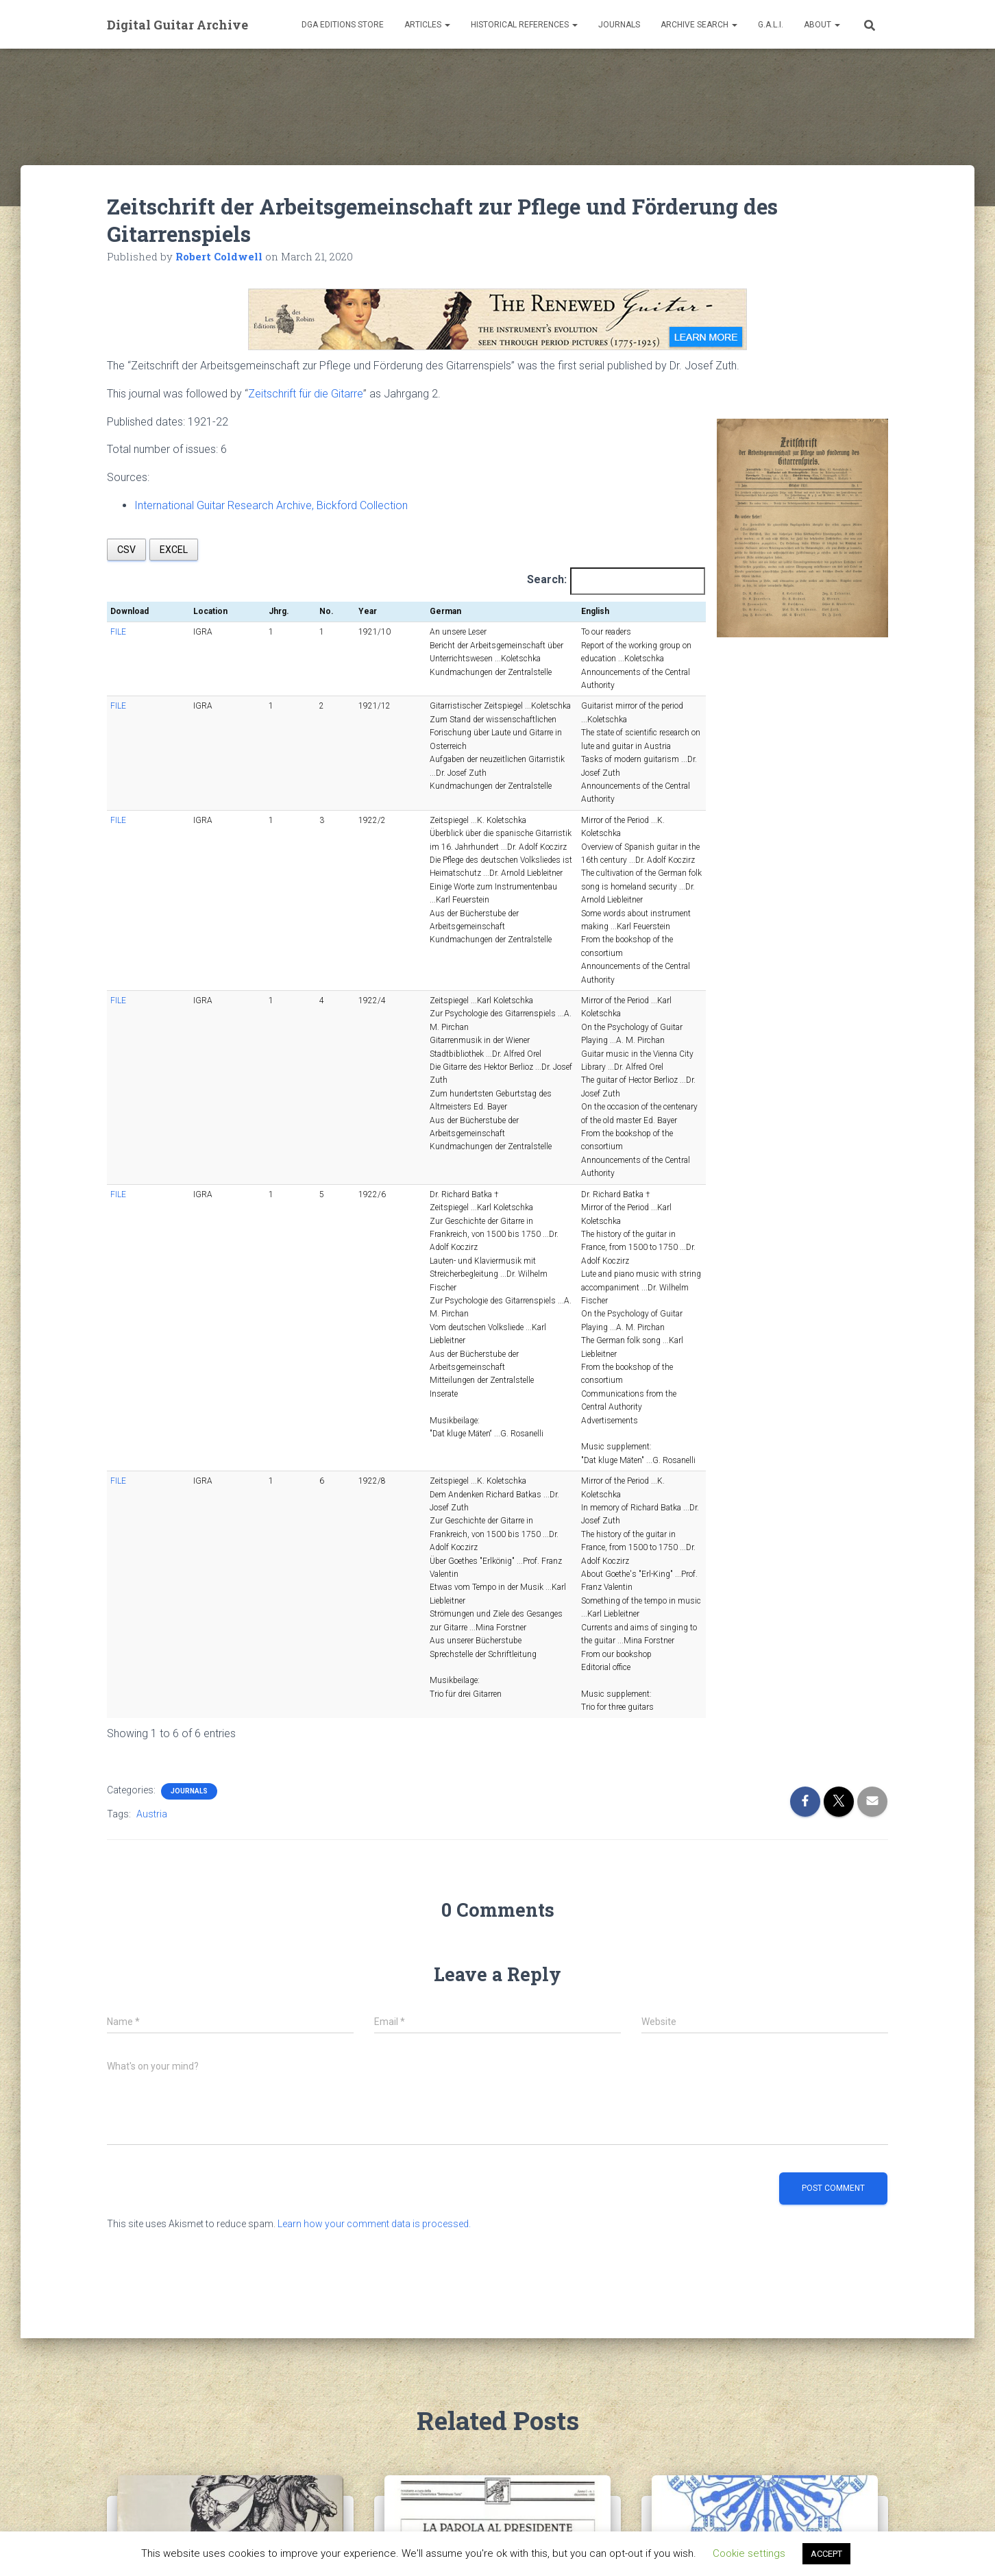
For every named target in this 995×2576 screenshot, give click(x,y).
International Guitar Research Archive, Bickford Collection (271, 505)
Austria (151, 1481)
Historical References (524, 24)
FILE (118, 632)
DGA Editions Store (343, 24)
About (822, 24)
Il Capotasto (433, 2319)
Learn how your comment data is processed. (374, 1891)
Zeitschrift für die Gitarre (305, 393)
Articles (427, 24)
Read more (535, 2414)
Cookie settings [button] (749, 2553)
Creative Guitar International (755, 2319)
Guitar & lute (167, 2319)
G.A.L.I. (770, 24)
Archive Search (699, 24)
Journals (619, 24)
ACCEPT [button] (826, 2554)
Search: (547, 579)
